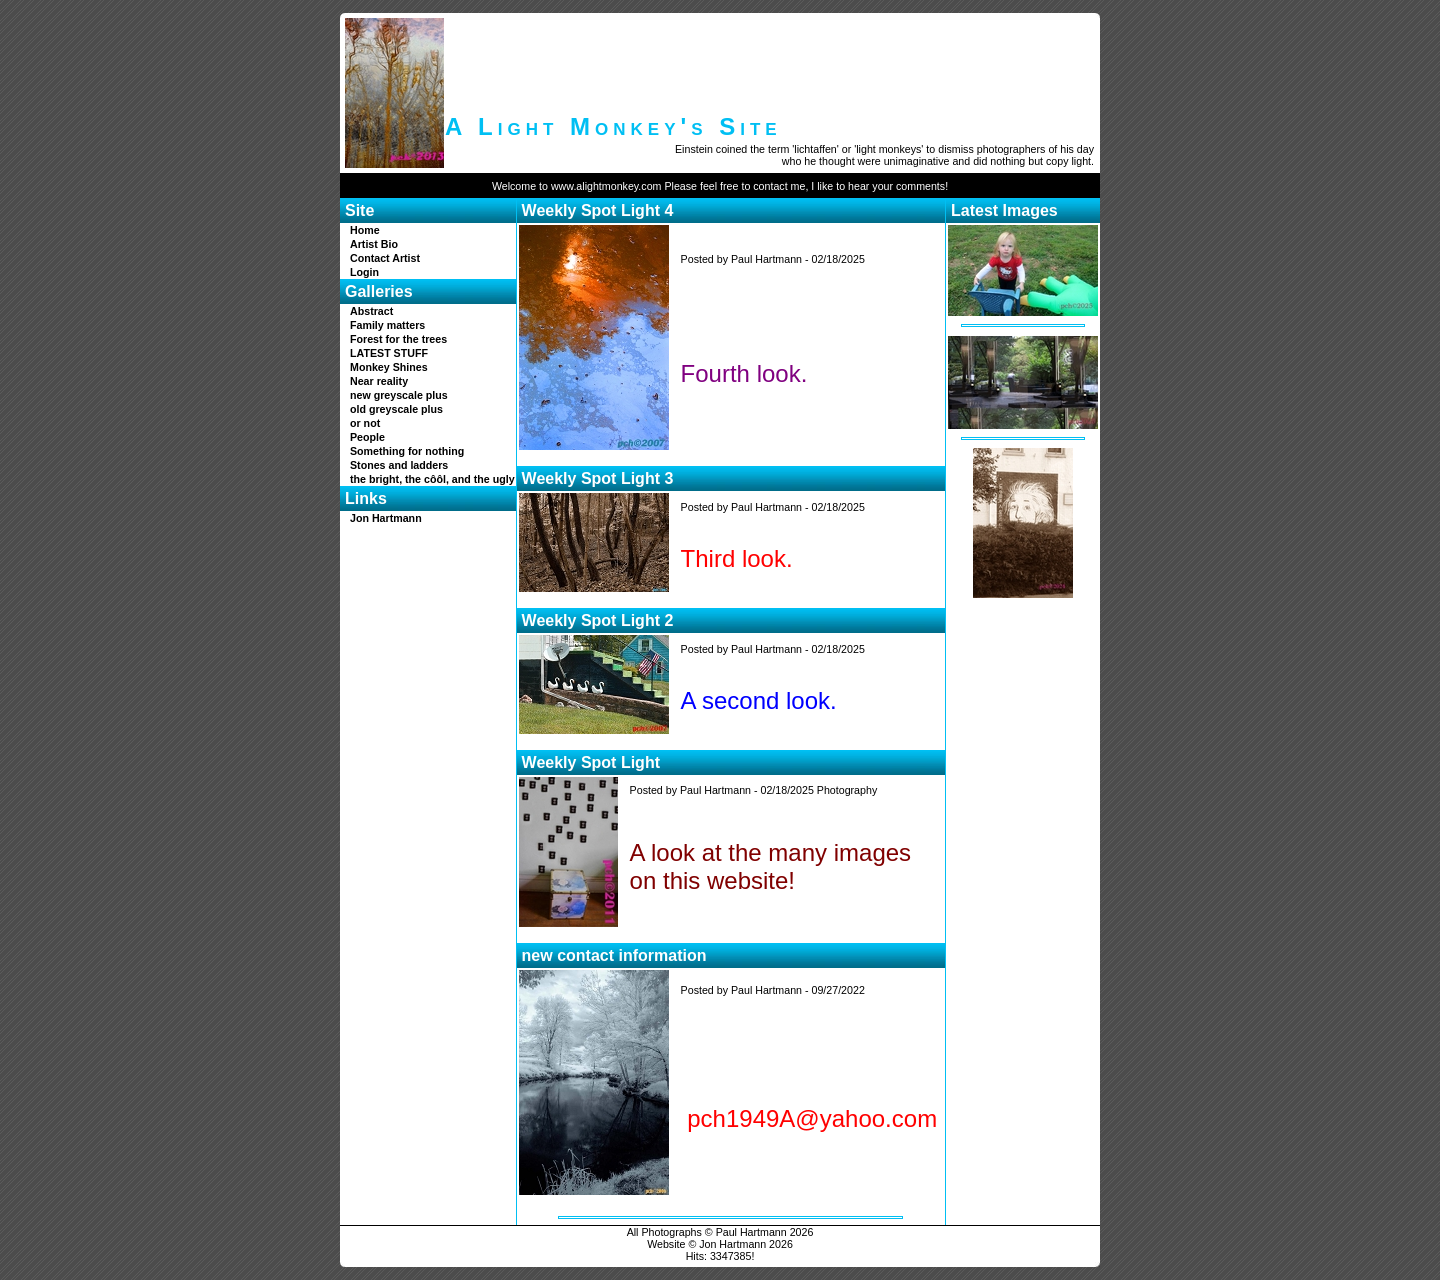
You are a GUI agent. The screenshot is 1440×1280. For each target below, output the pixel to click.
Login (364, 272)
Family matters (387, 325)
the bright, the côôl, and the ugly (432, 479)
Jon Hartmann (386, 518)
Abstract (371, 311)
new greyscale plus (399, 395)
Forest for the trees (398, 339)
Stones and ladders (399, 465)
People (367, 437)
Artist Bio (374, 244)
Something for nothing (407, 451)
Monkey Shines (389, 367)
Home (365, 230)
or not (365, 423)
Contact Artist (385, 258)
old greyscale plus (396, 409)
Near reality (379, 381)
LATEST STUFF (389, 353)
